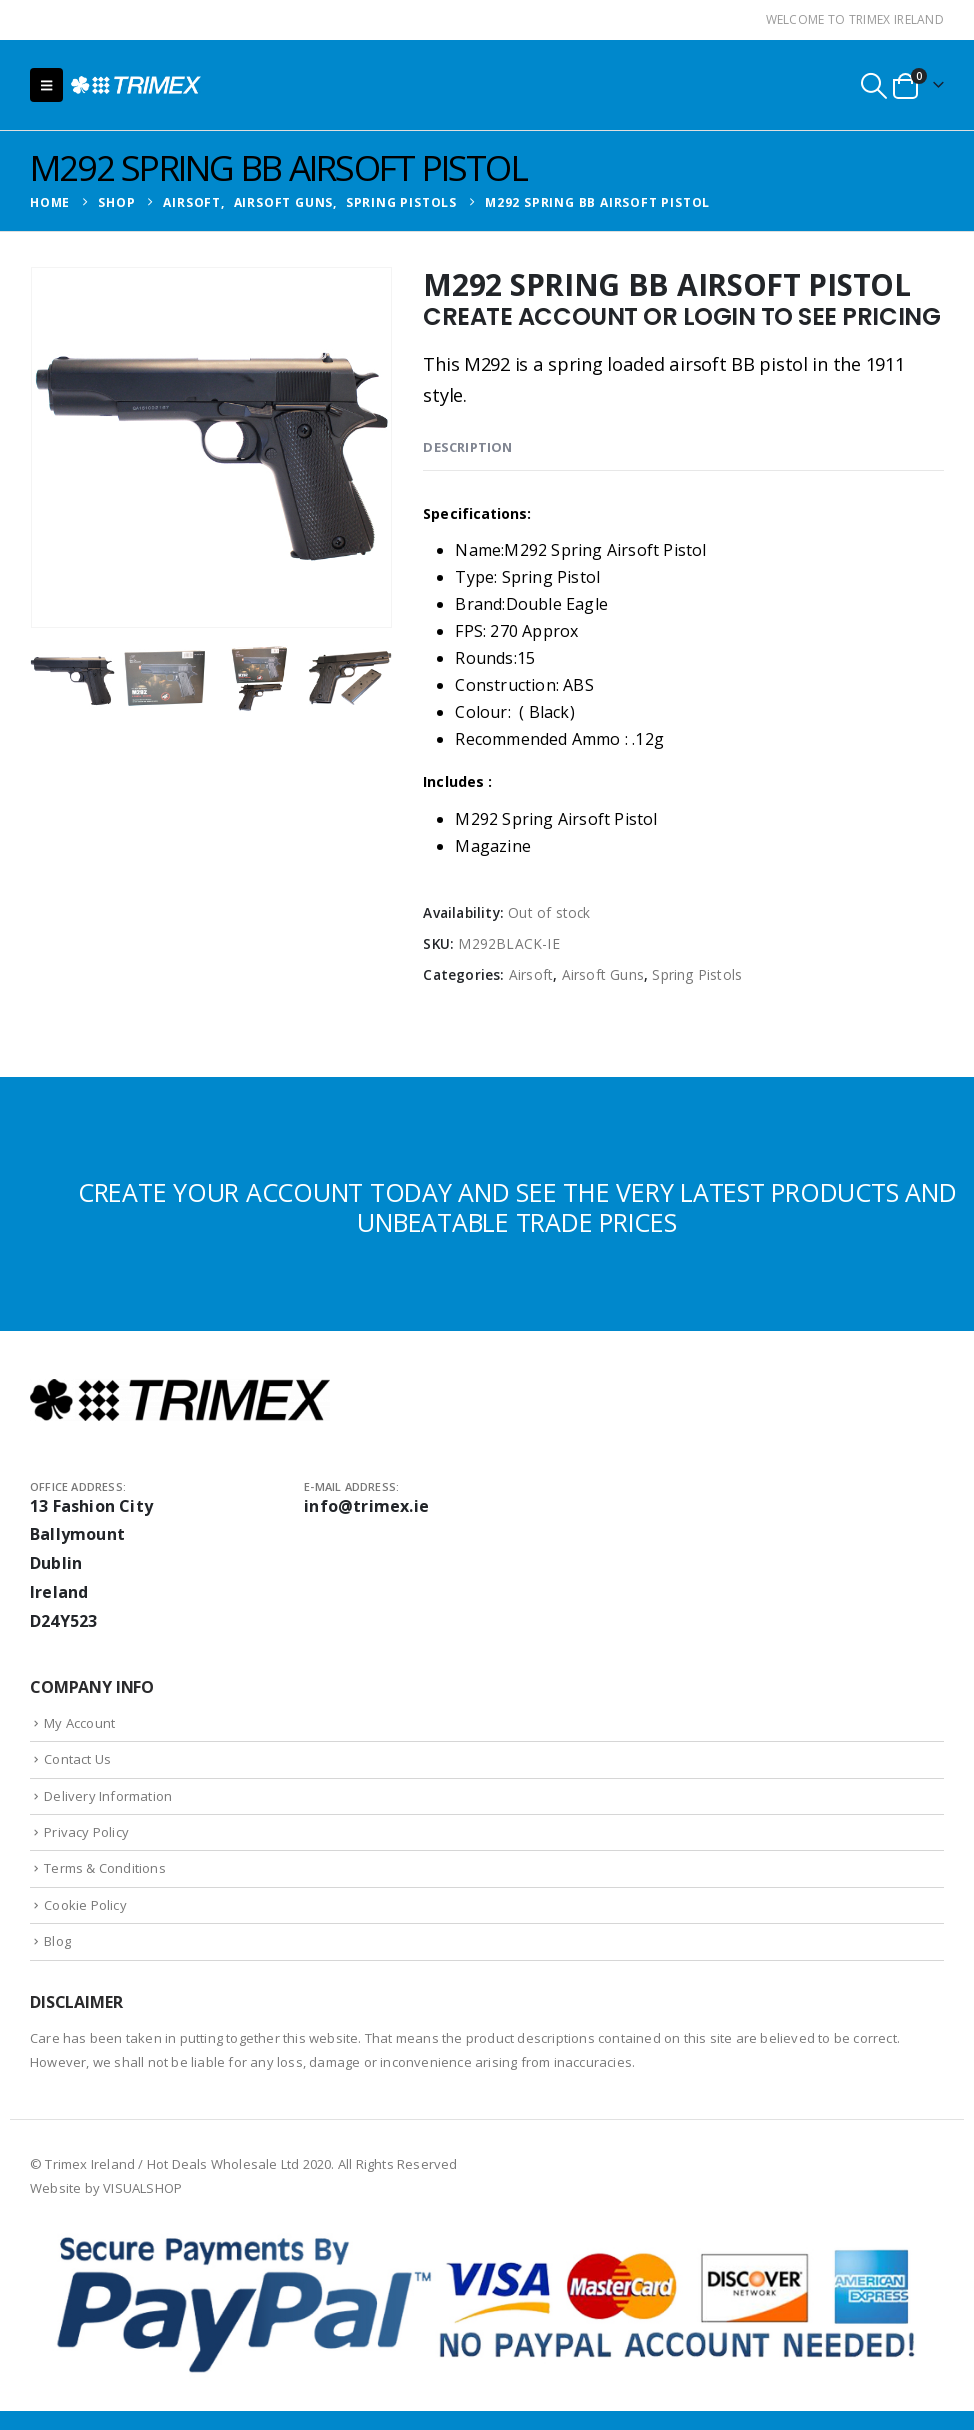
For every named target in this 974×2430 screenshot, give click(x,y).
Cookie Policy (85, 1905)
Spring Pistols (697, 974)
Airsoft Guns (603, 974)
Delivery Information (108, 1796)
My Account (79, 1723)
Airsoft (531, 974)
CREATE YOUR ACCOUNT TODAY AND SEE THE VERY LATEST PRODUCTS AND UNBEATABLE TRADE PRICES (517, 1207)
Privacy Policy (86, 1832)
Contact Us (77, 1759)
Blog (57, 1941)
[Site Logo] (136, 85)
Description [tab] (467, 447)
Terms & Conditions (105, 1868)
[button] (46, 85)
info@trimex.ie (366, 1506)
